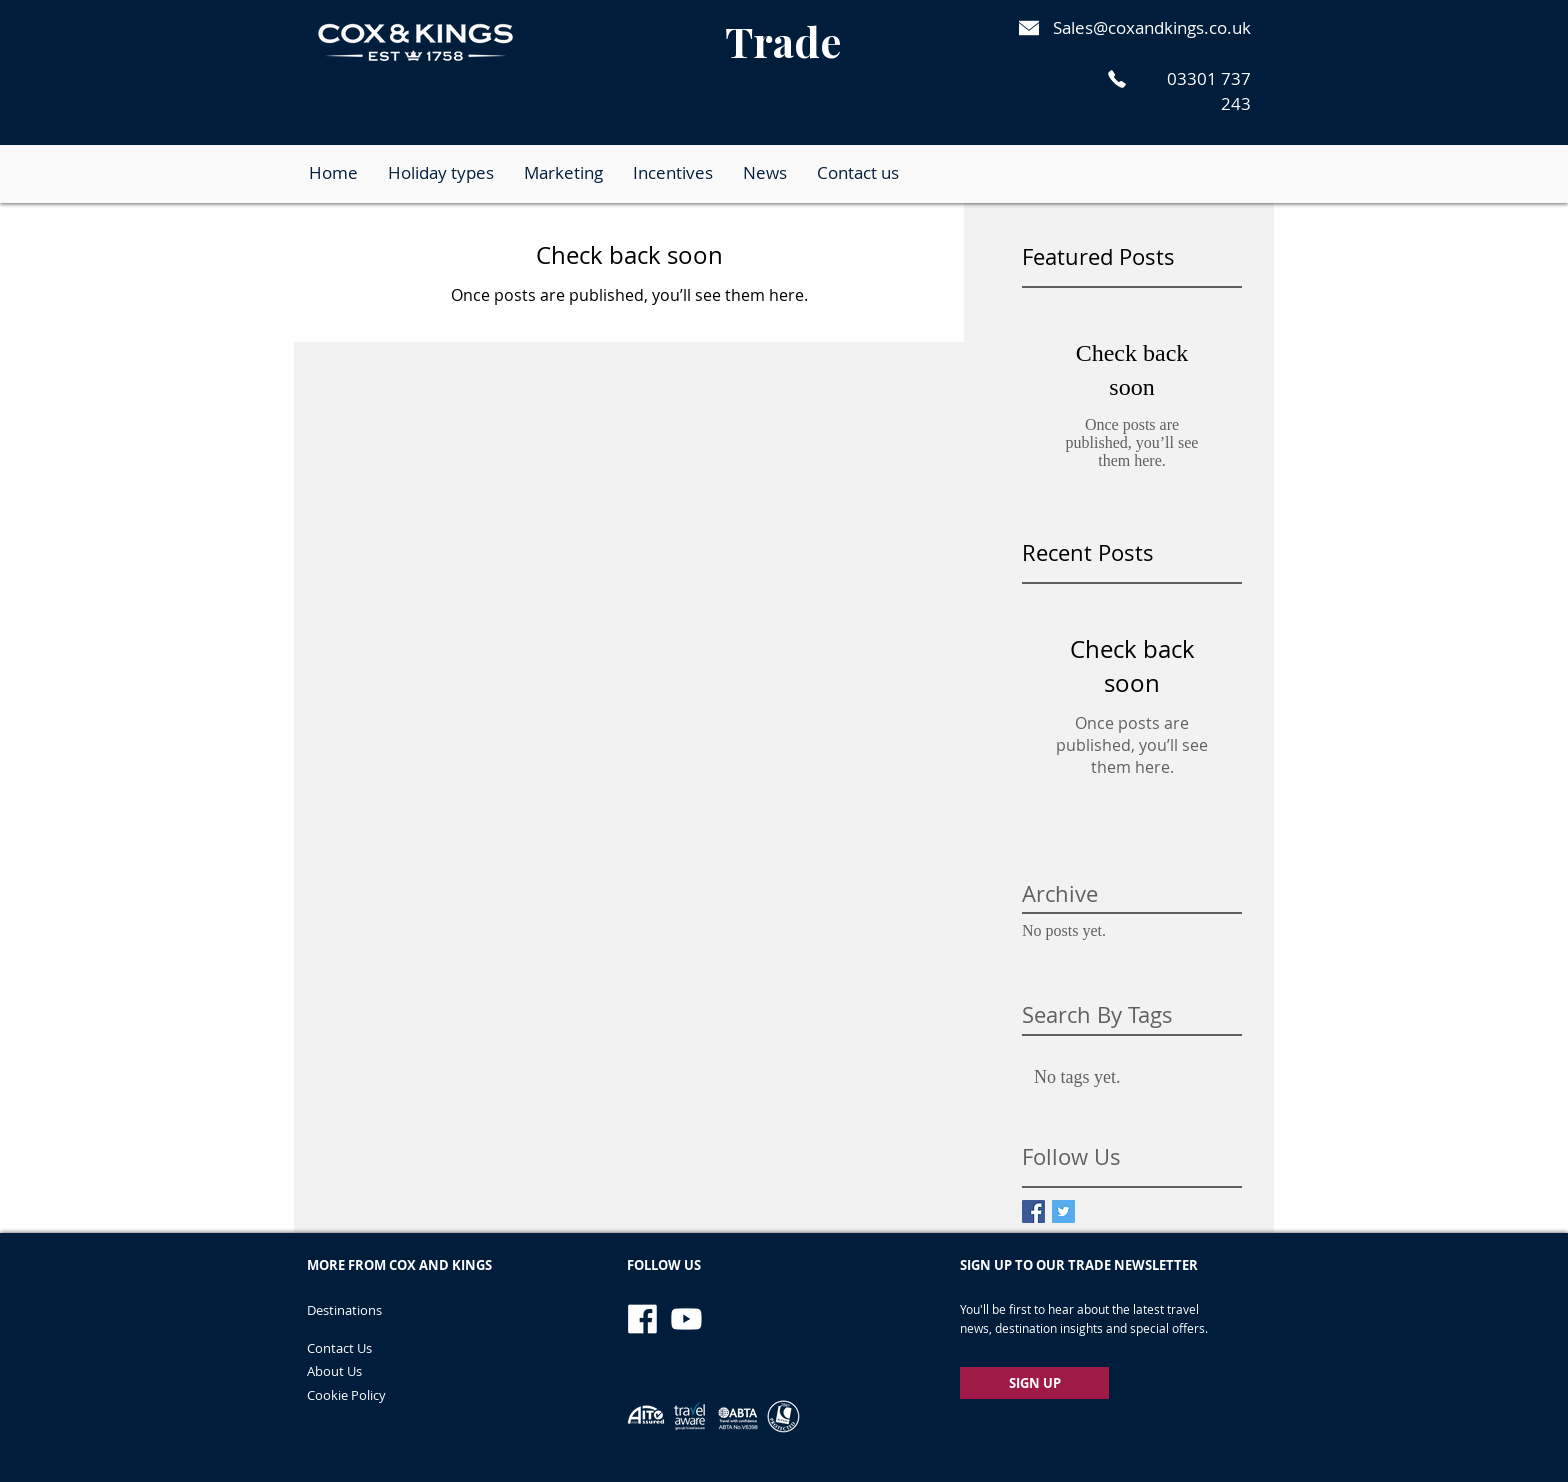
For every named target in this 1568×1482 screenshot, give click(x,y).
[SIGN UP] (1034, 1383)
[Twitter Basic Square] (1063, 1211)
